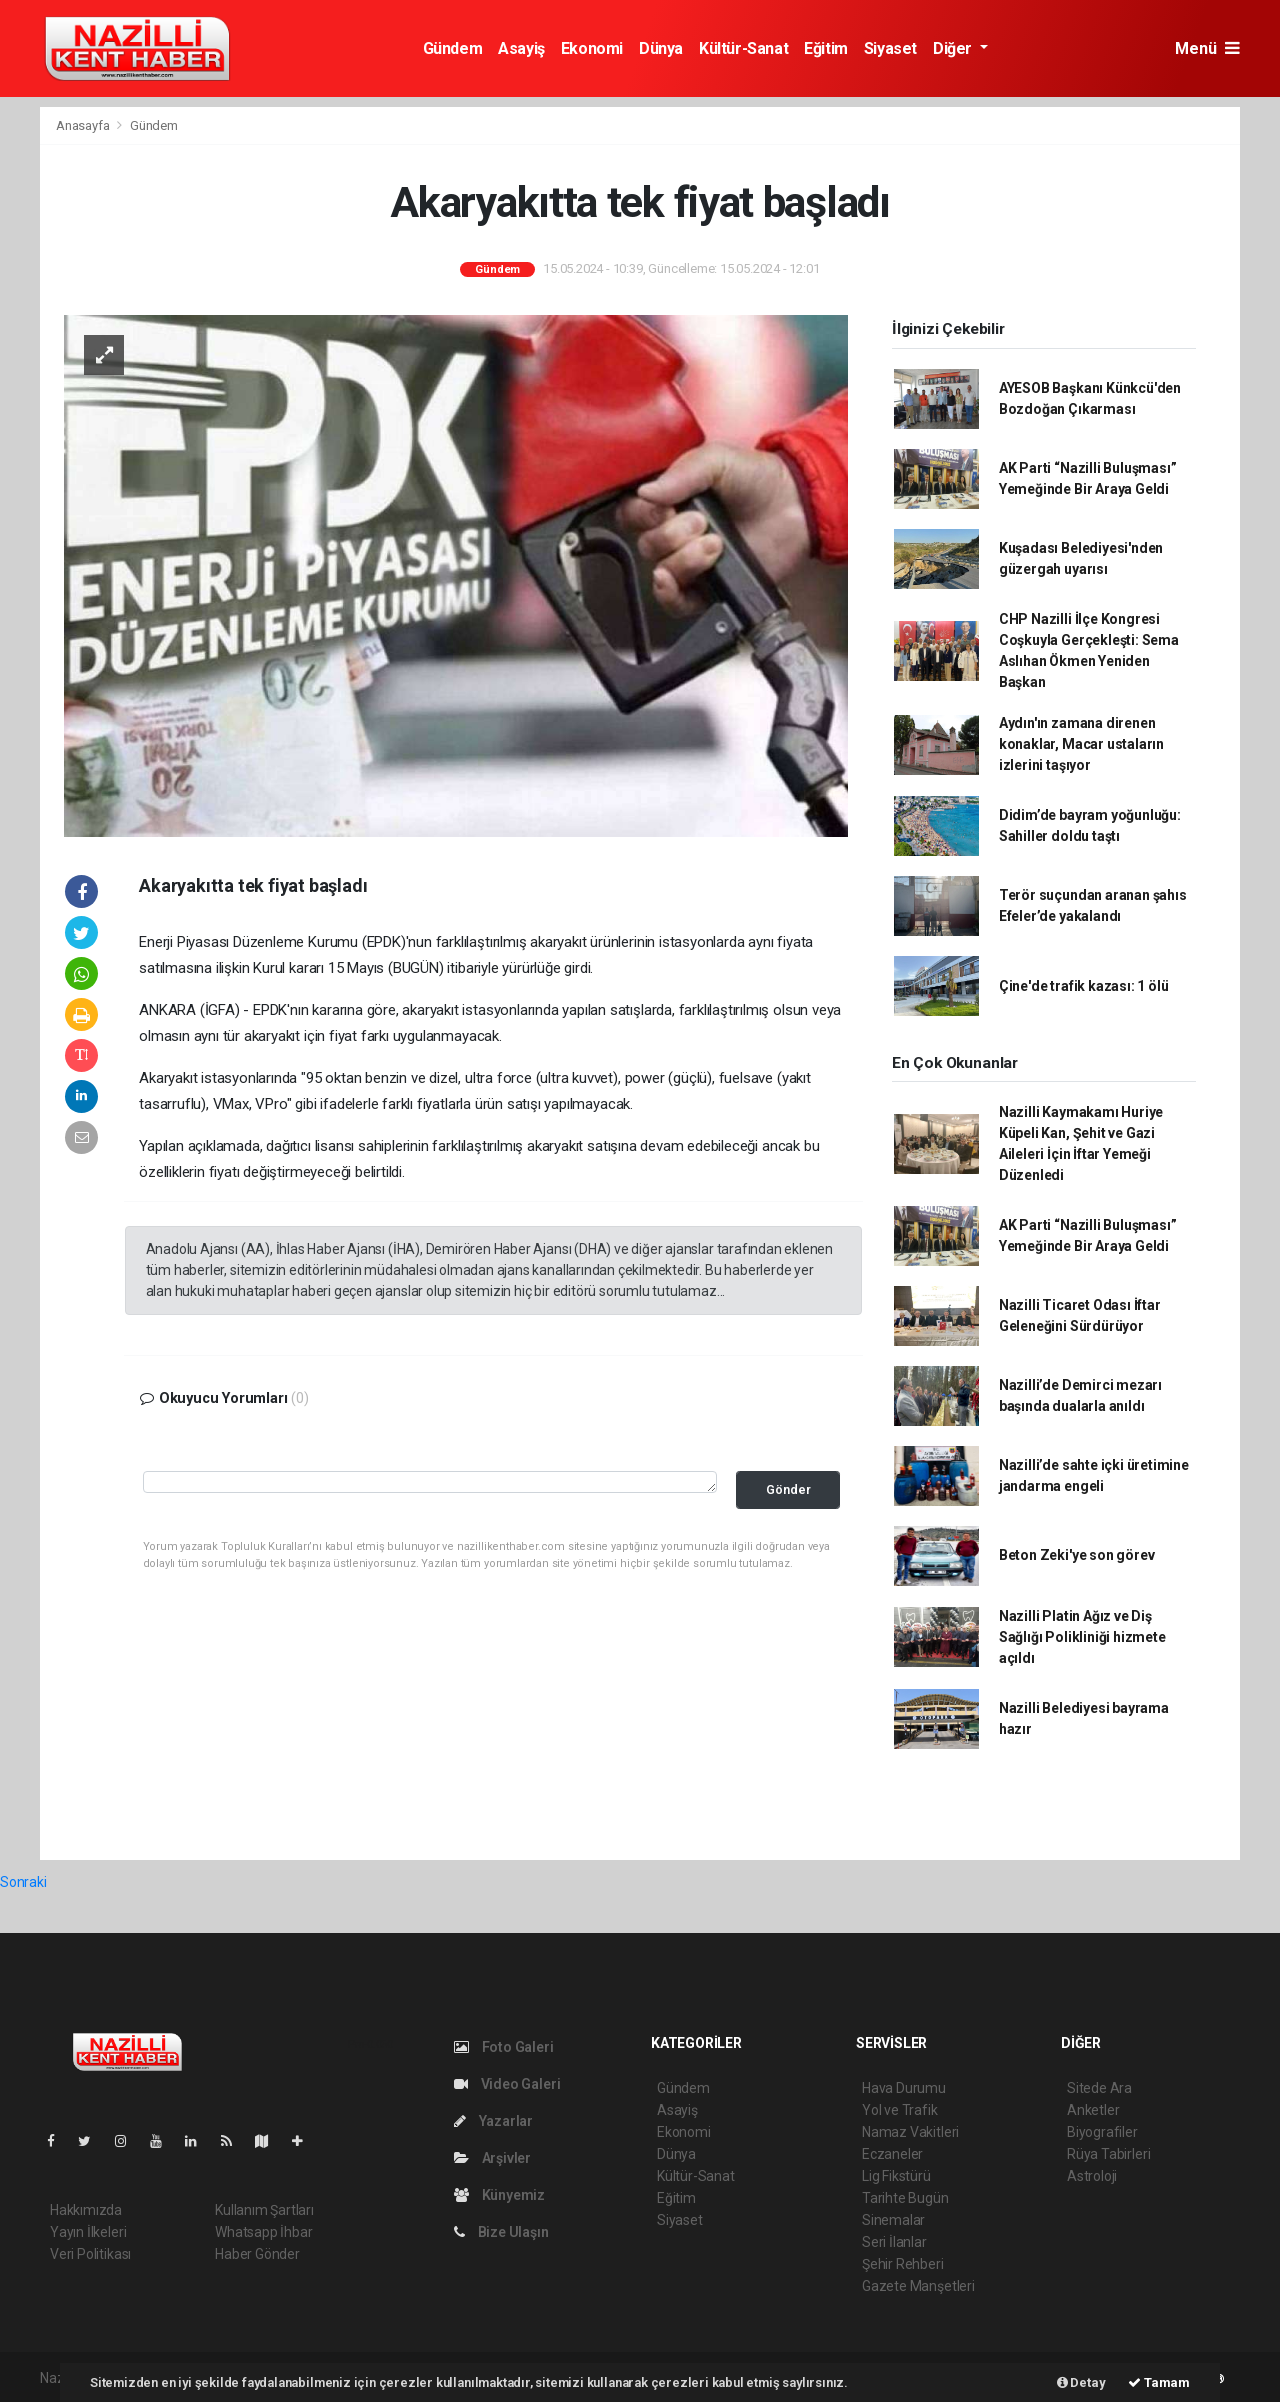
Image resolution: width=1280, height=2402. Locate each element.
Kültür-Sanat (743, 48)
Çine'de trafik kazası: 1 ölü (1084, 986)
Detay (1081, 2382)
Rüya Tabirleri (1108, 2154)
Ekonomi (592, 48)
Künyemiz (499, 2195)
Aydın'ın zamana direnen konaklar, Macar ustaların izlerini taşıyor (1081, 744)
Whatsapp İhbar (263, 2232)
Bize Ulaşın (501, 2232)
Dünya (661, 48)
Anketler (1093, 2110)
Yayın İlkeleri (88, 2232)
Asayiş (521, 48)
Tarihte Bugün (905, 2198)
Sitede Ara (1099, 2088)
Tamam (1159, 2382)
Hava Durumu (904, 2088)
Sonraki (23, 1882)
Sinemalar (893, 2220)
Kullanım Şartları (264, 2210)
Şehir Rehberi (903, 2264)
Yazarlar (493, 2121)
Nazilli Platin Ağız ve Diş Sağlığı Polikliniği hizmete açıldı (1082, 1637)
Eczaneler (892, 2154)
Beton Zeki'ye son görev (1077, 1555)
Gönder (788, 1489)
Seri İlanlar (894, 2242)
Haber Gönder (257, 2254)
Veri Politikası (90, 2254)
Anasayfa (84, 125)
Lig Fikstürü (896, 2176)
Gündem (453, 48)
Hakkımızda (86, 2210)
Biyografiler (1102, 2132)
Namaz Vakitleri (910, 2132)
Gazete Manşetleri (918, 2286)
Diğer (954, 48)
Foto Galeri (504, 2047)
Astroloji (1092, 2176)
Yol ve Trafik (900, 2110)
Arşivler (492, 2158)
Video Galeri (507, 2084)
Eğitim (826, 48)
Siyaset (890, 48)
